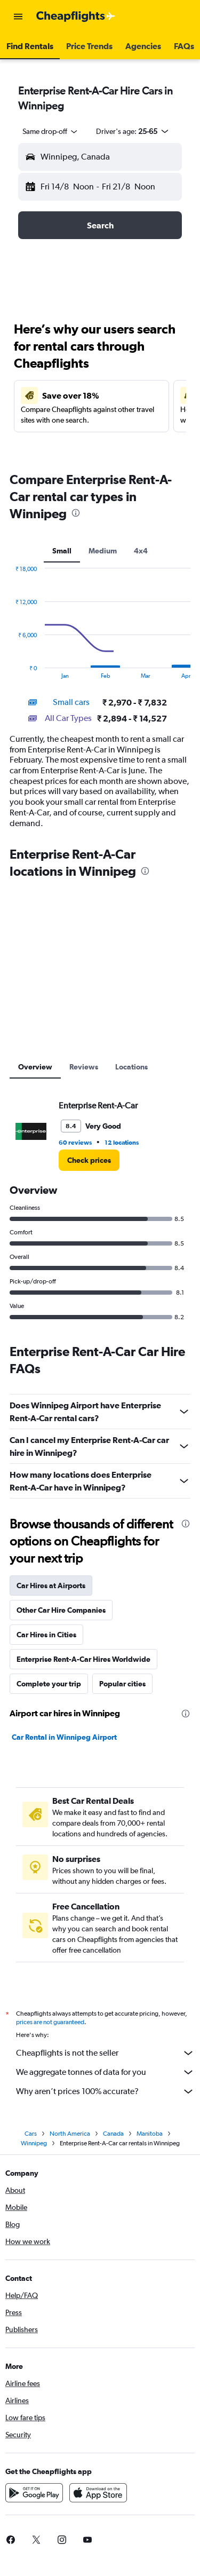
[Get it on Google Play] (34, 2496)
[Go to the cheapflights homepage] (75, 16)
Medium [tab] (103, 550)
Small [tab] (61, 550)
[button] (18, 16)
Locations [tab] (131, 1067)
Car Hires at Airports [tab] (51, 1585)
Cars (31, 2137)
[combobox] (50, 131)
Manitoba (150, 2137)
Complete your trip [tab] (49, 1683)
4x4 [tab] (141, 550)
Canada (113, 2137)
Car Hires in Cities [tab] (46, 1634)
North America (70, 2137)
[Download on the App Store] (98, 2496)
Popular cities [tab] (122, 1683)
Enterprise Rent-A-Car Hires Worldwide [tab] (83, 1659)
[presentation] (76, 513)
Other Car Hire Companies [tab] (61, 1610)
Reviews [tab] (83, 1067)
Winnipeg (34, 2146)
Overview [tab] (35, 1067)
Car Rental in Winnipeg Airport (64, 1737)
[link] (89, 1160)
